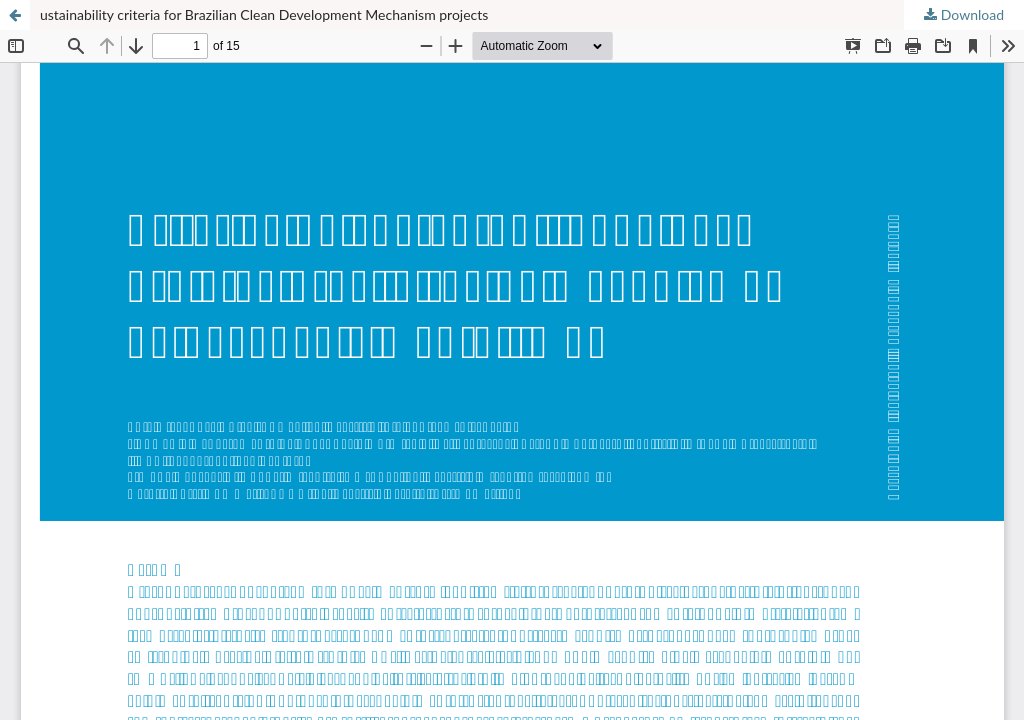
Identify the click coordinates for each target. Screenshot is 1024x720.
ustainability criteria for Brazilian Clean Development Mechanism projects (264, 14)
